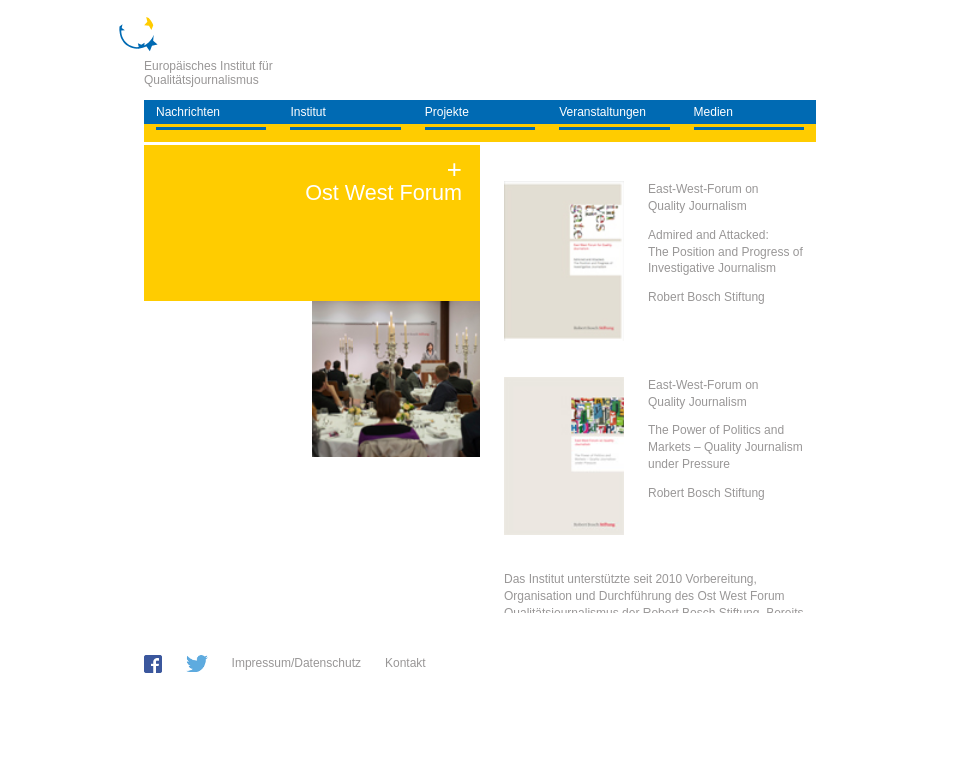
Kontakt (405, 663)
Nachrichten (188, 112)
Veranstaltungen (602, 112)
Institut (307, 112)
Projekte (447, 112)
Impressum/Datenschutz (296, 663)
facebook (153, 664)
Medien (713, 112)
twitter (197, 663)
